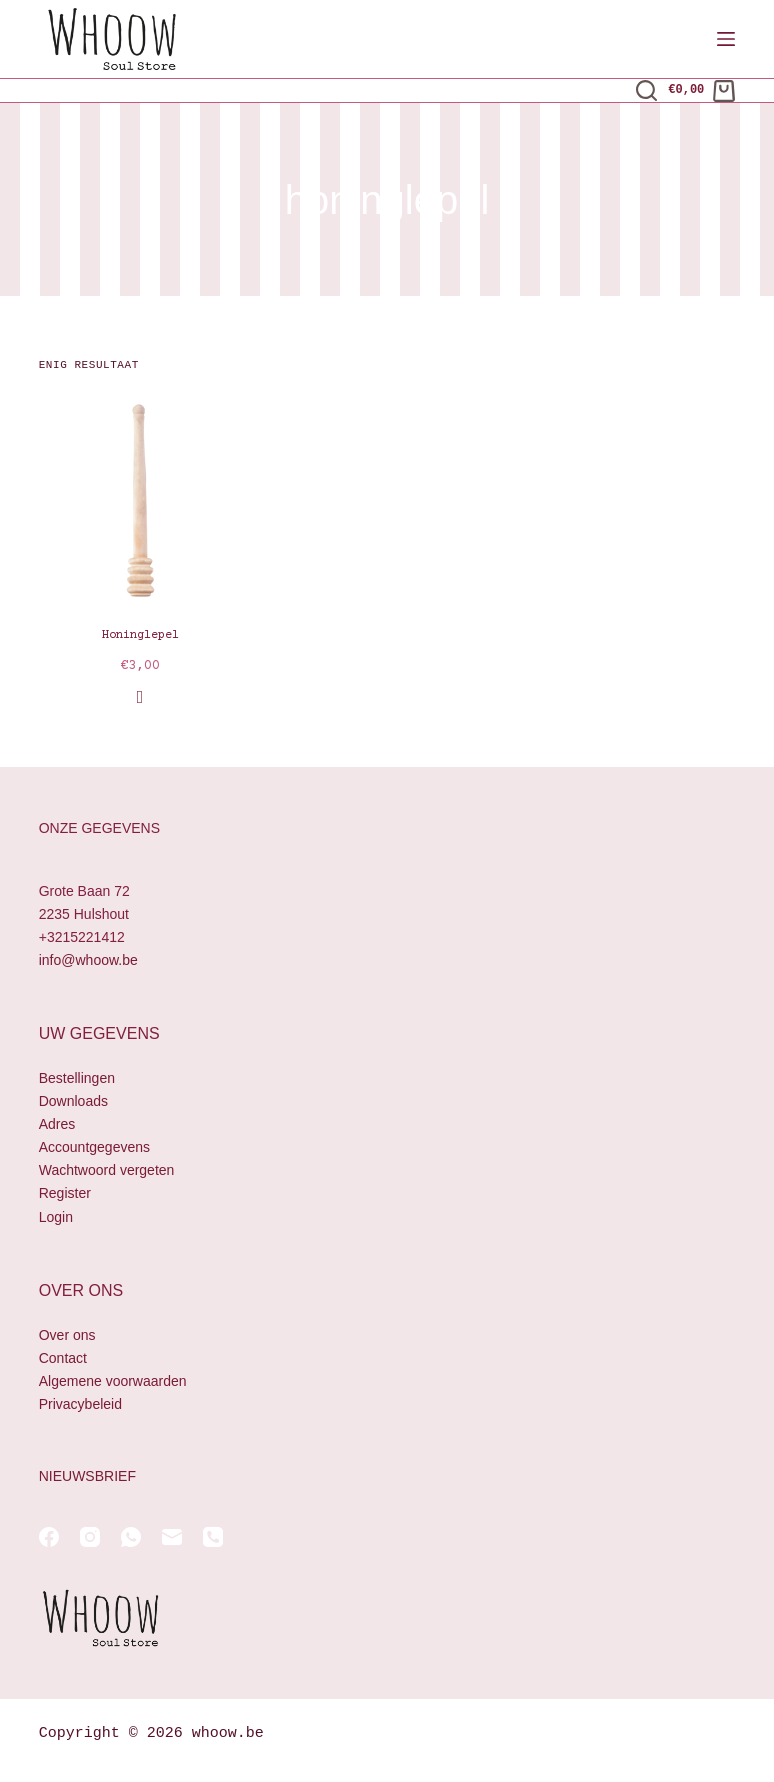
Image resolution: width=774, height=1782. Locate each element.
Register (65, 1193)
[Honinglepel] (140, 500)
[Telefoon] (213, 1537)
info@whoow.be (88, 960)
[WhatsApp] (131, 1537)
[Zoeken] (646, 90)
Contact (63, 1358)
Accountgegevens (94, 1147)
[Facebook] (49, 1537)
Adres (57, 1124)
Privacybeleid (80, 1404)
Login (56, 1217)
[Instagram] (90, 1537)
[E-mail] (172, 1537)
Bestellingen (77, 1078)
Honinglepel (140, 635)
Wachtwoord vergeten (107, 1170)
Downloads (73, 1101)
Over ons (67, 1335)
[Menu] (726, 39)
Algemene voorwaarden (113, 1381)
